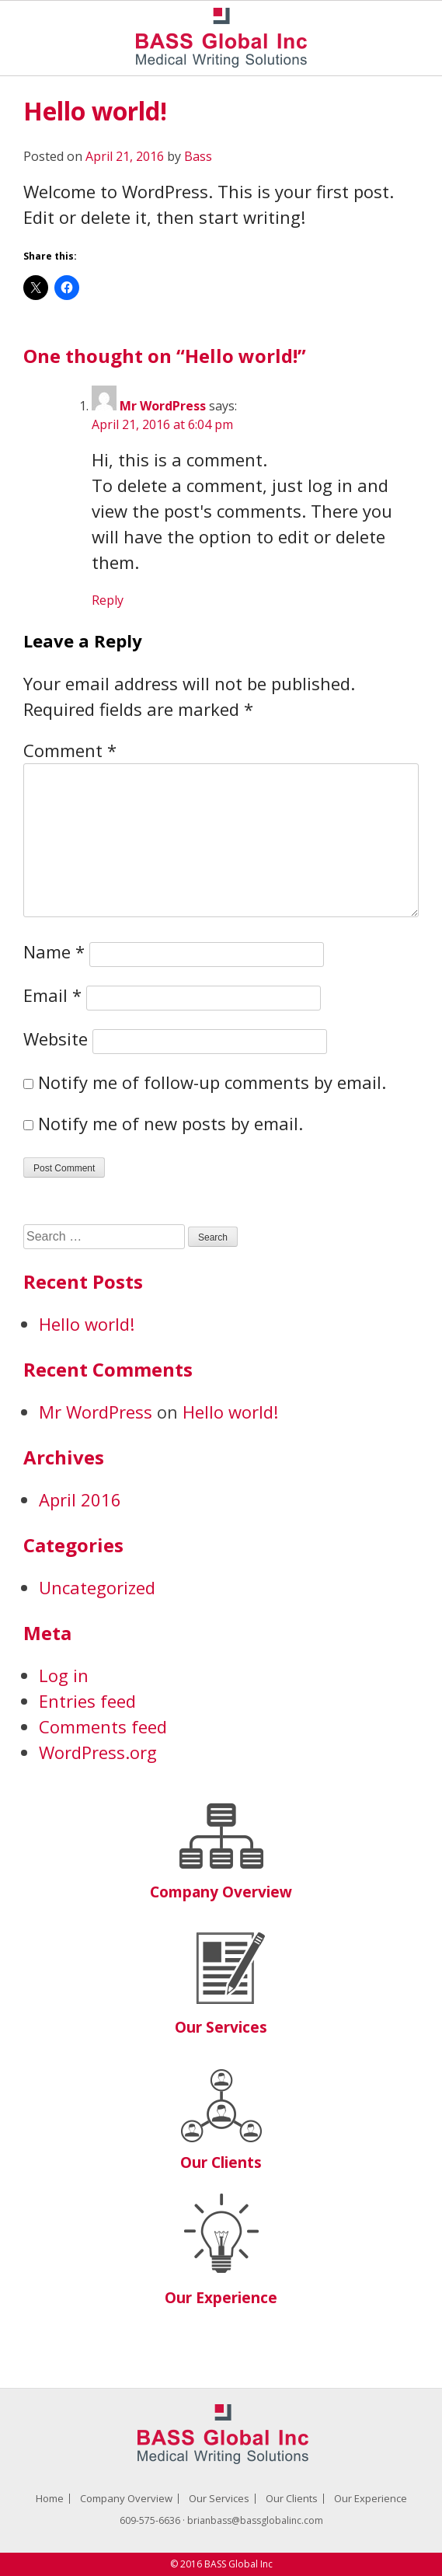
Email (52, 995)
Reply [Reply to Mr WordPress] (108, 600)
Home (50, 2498)
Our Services (221, 2027)
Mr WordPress (163, 405)
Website (55, 1038)
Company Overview (221, 1892)
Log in (64, 1675)
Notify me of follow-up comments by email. (212, 1082)
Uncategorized (97, 1587)
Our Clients (221, 2162)
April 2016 (80, 1499)
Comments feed (103, 1726)
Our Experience (221, 2298)
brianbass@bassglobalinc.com (255, 2520)
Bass (198, 156)
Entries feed (87, 1700)
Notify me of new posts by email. (170, 1123)
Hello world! (86, 1323)
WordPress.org (98, 1752)
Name (54, 951)
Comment (70, 750)
